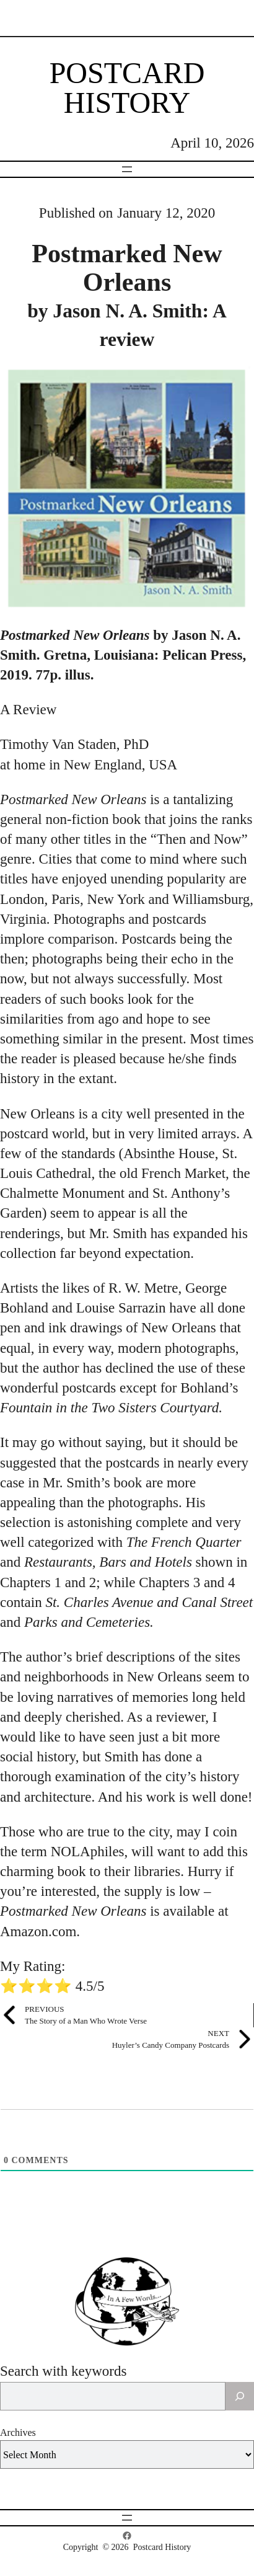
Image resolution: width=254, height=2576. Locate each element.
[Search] (240, 2396)
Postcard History (127, 87)
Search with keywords (63, 2371)
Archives (18, 2432)
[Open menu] (127, 169)
